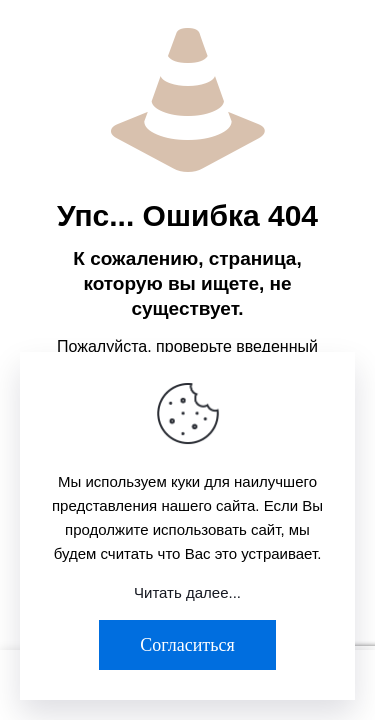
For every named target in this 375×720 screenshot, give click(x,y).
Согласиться (187, 644)
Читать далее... (187, 592)
